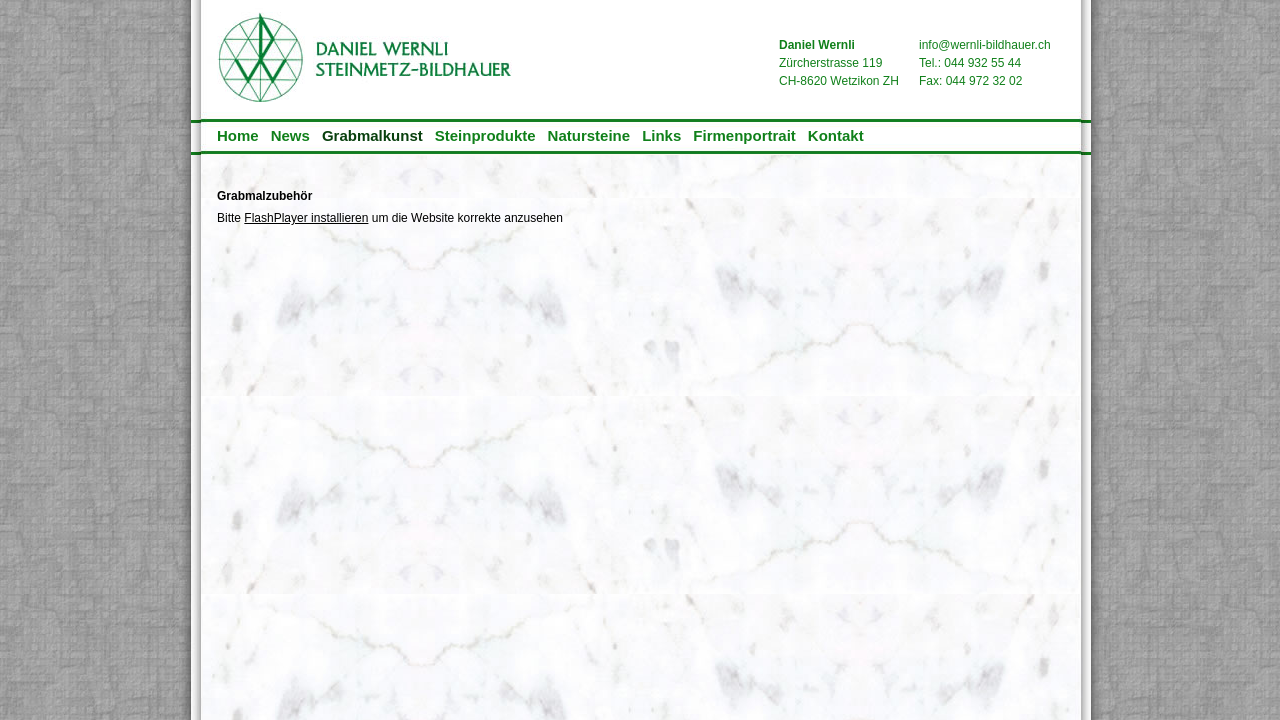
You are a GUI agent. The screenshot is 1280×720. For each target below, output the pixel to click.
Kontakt (836, 135)
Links (661, 135)
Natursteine (589, 135)
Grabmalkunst (372, 135)
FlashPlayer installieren (306, 218)
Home (238, 135)
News (290, 135)
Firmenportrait (744, 135)
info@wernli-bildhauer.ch (985, 45)
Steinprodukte (485, 135)
